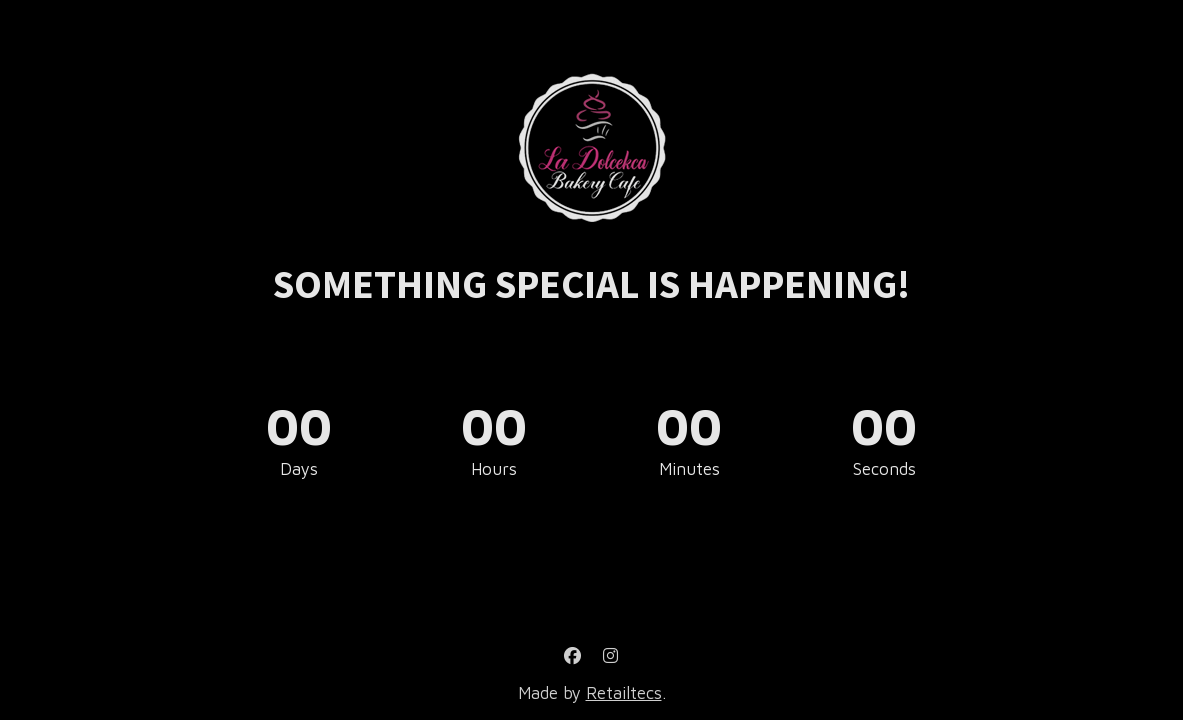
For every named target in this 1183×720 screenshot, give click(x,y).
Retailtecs (624, 693)
